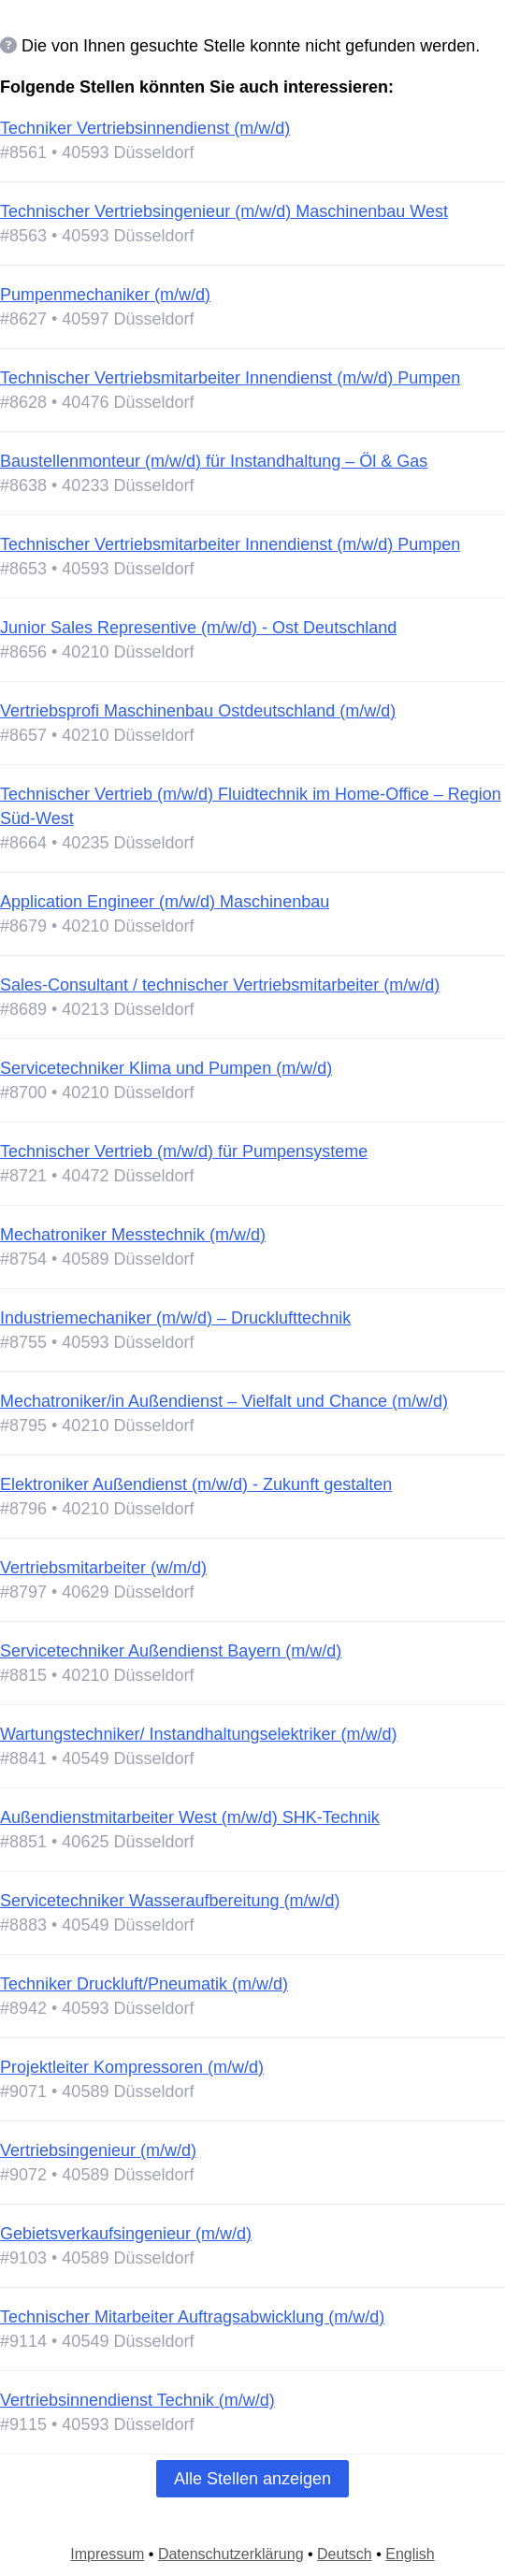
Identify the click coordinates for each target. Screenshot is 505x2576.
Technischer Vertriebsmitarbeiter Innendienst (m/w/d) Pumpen (230, 378)
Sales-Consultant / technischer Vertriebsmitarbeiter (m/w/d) (220, 985)
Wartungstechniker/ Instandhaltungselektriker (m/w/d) (198, 1734)
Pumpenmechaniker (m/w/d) (105, 294)
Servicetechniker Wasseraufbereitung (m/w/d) (169, 1900)
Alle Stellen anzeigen (252, 2478)
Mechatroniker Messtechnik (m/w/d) (133, 1234)
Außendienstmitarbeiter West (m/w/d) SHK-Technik (190, 1817)
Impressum (107, 2554)
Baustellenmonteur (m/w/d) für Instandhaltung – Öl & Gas (213, 461)
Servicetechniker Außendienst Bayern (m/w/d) (170, 1651)
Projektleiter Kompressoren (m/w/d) (132, 2067)
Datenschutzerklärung (231, 2554)
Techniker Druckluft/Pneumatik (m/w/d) (144, 1984)
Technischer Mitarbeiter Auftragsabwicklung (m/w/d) (192, 2317)
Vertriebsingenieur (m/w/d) (98, 2150)
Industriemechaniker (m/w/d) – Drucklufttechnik (175, 1318)
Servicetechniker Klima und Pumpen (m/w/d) (166, 1068)
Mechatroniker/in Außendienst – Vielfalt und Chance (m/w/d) (224, 1401)
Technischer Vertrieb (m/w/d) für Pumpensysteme (184, 1151)
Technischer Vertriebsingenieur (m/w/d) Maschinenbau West (224, 211)
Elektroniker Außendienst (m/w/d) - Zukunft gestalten (196, 1484)
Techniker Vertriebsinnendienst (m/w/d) (145, 128)
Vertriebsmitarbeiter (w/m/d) (103, 1567)
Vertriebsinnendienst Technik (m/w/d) (137, 2400)
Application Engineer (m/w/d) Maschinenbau (164, 901)
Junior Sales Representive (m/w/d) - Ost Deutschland (198, 627)
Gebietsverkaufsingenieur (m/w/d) (126, 2233)
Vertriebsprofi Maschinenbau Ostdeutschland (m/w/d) (198, 711)
